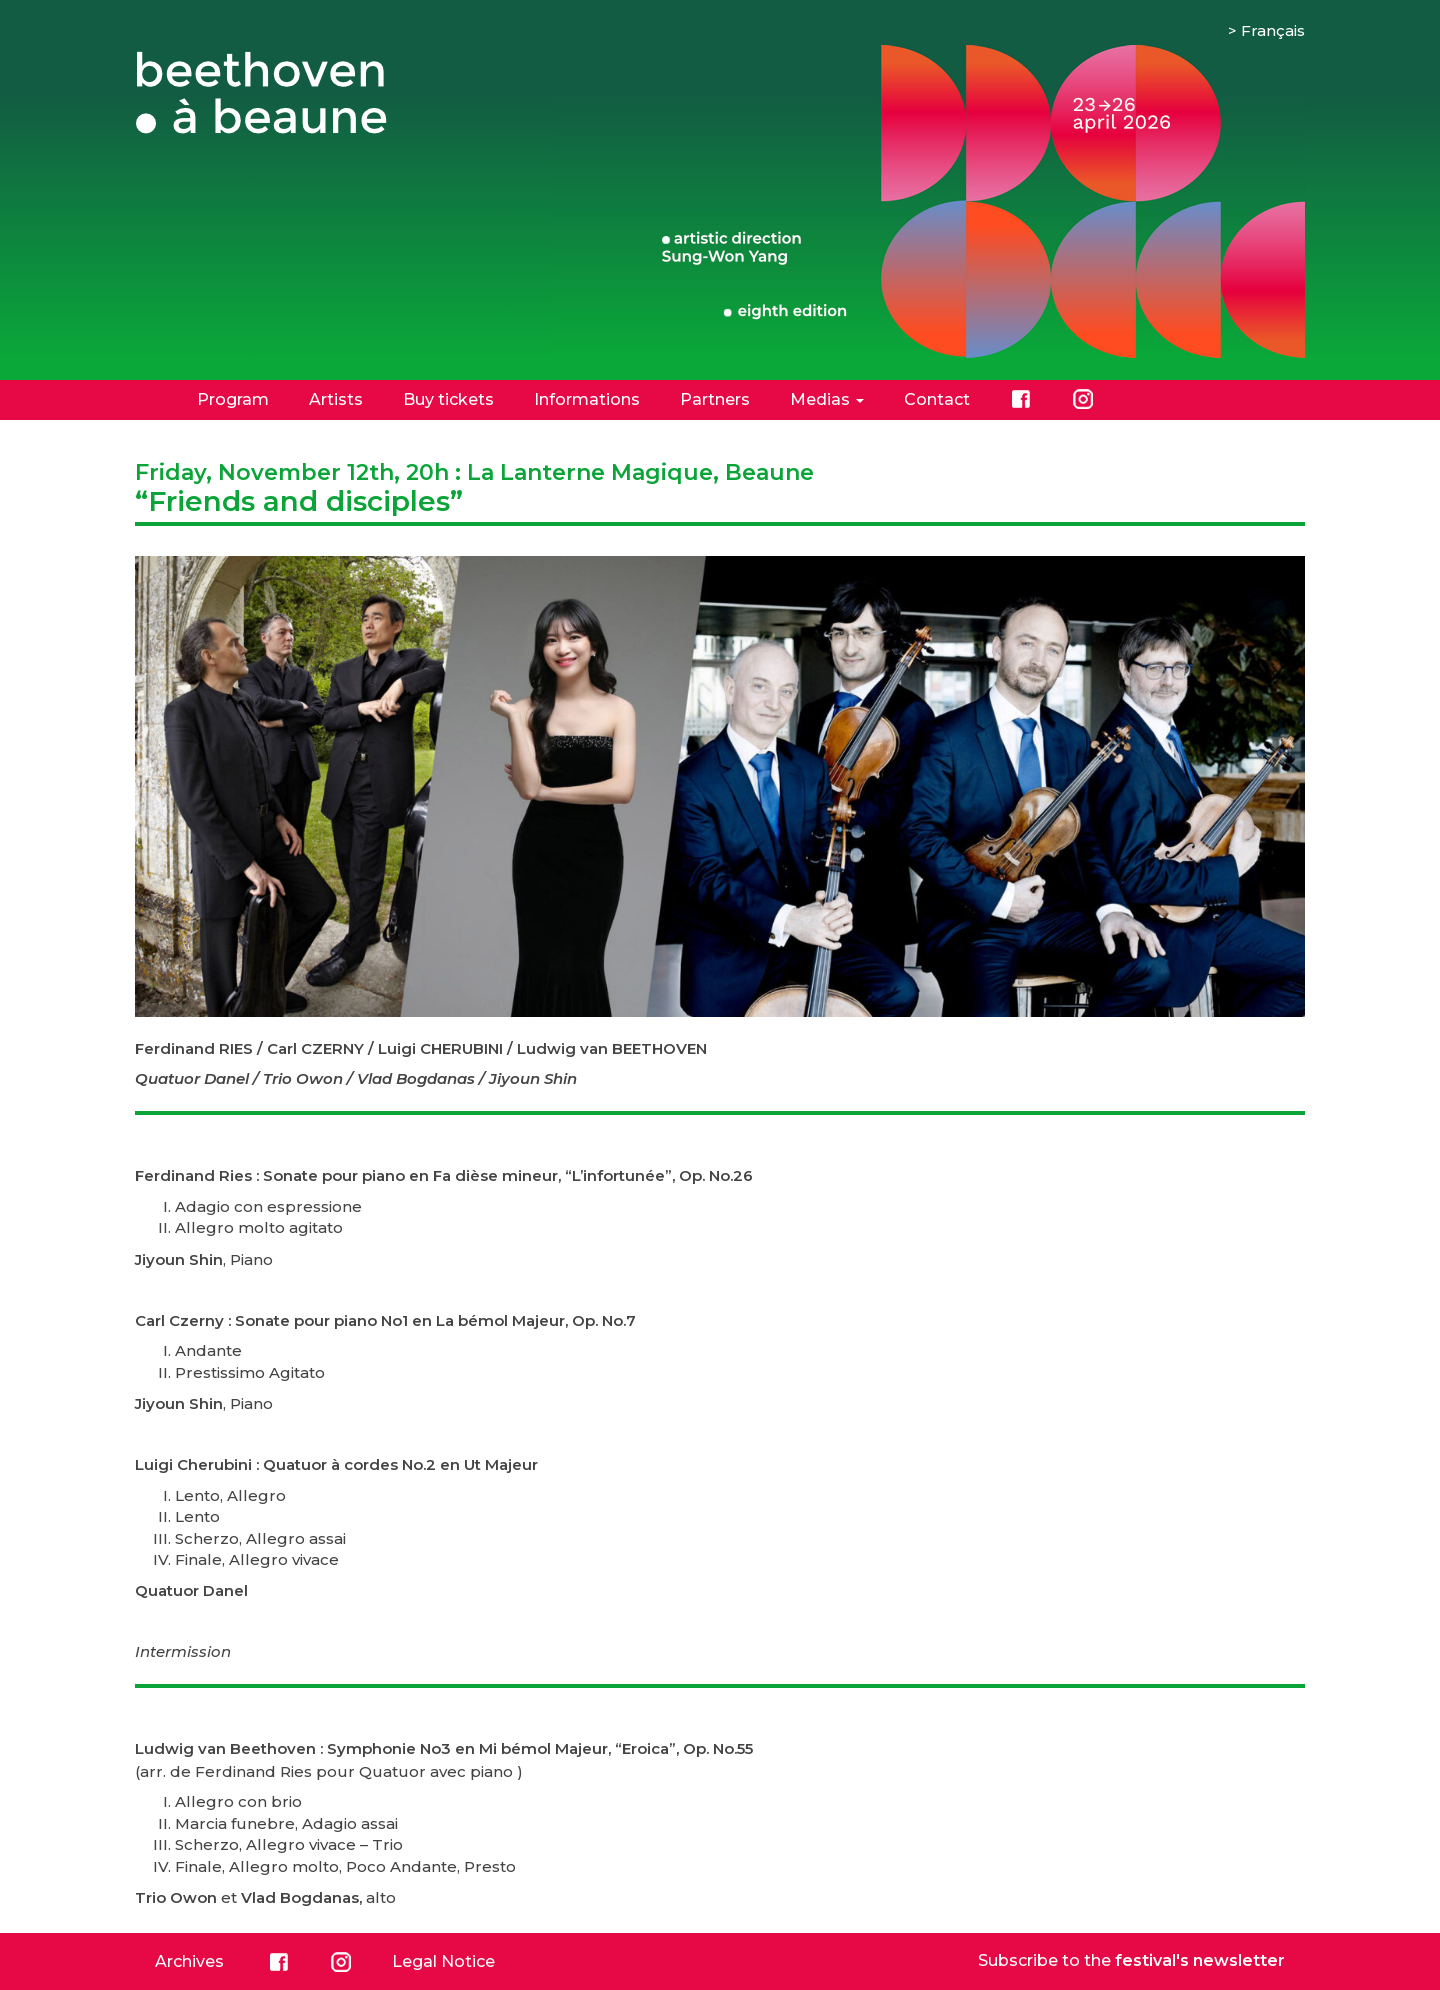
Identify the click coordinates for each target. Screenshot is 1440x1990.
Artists (336, 399)
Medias (827, 399)
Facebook (1021, 399)
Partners (715, 399)
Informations (587, 399)
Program (233, 399)
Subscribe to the (1131, 1960)
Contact (937, 399)
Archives (189, 1961)
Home (146, 399)
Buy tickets (448, 399)
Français (1273, 30)
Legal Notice (443, 1961)
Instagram (1083, 399)
